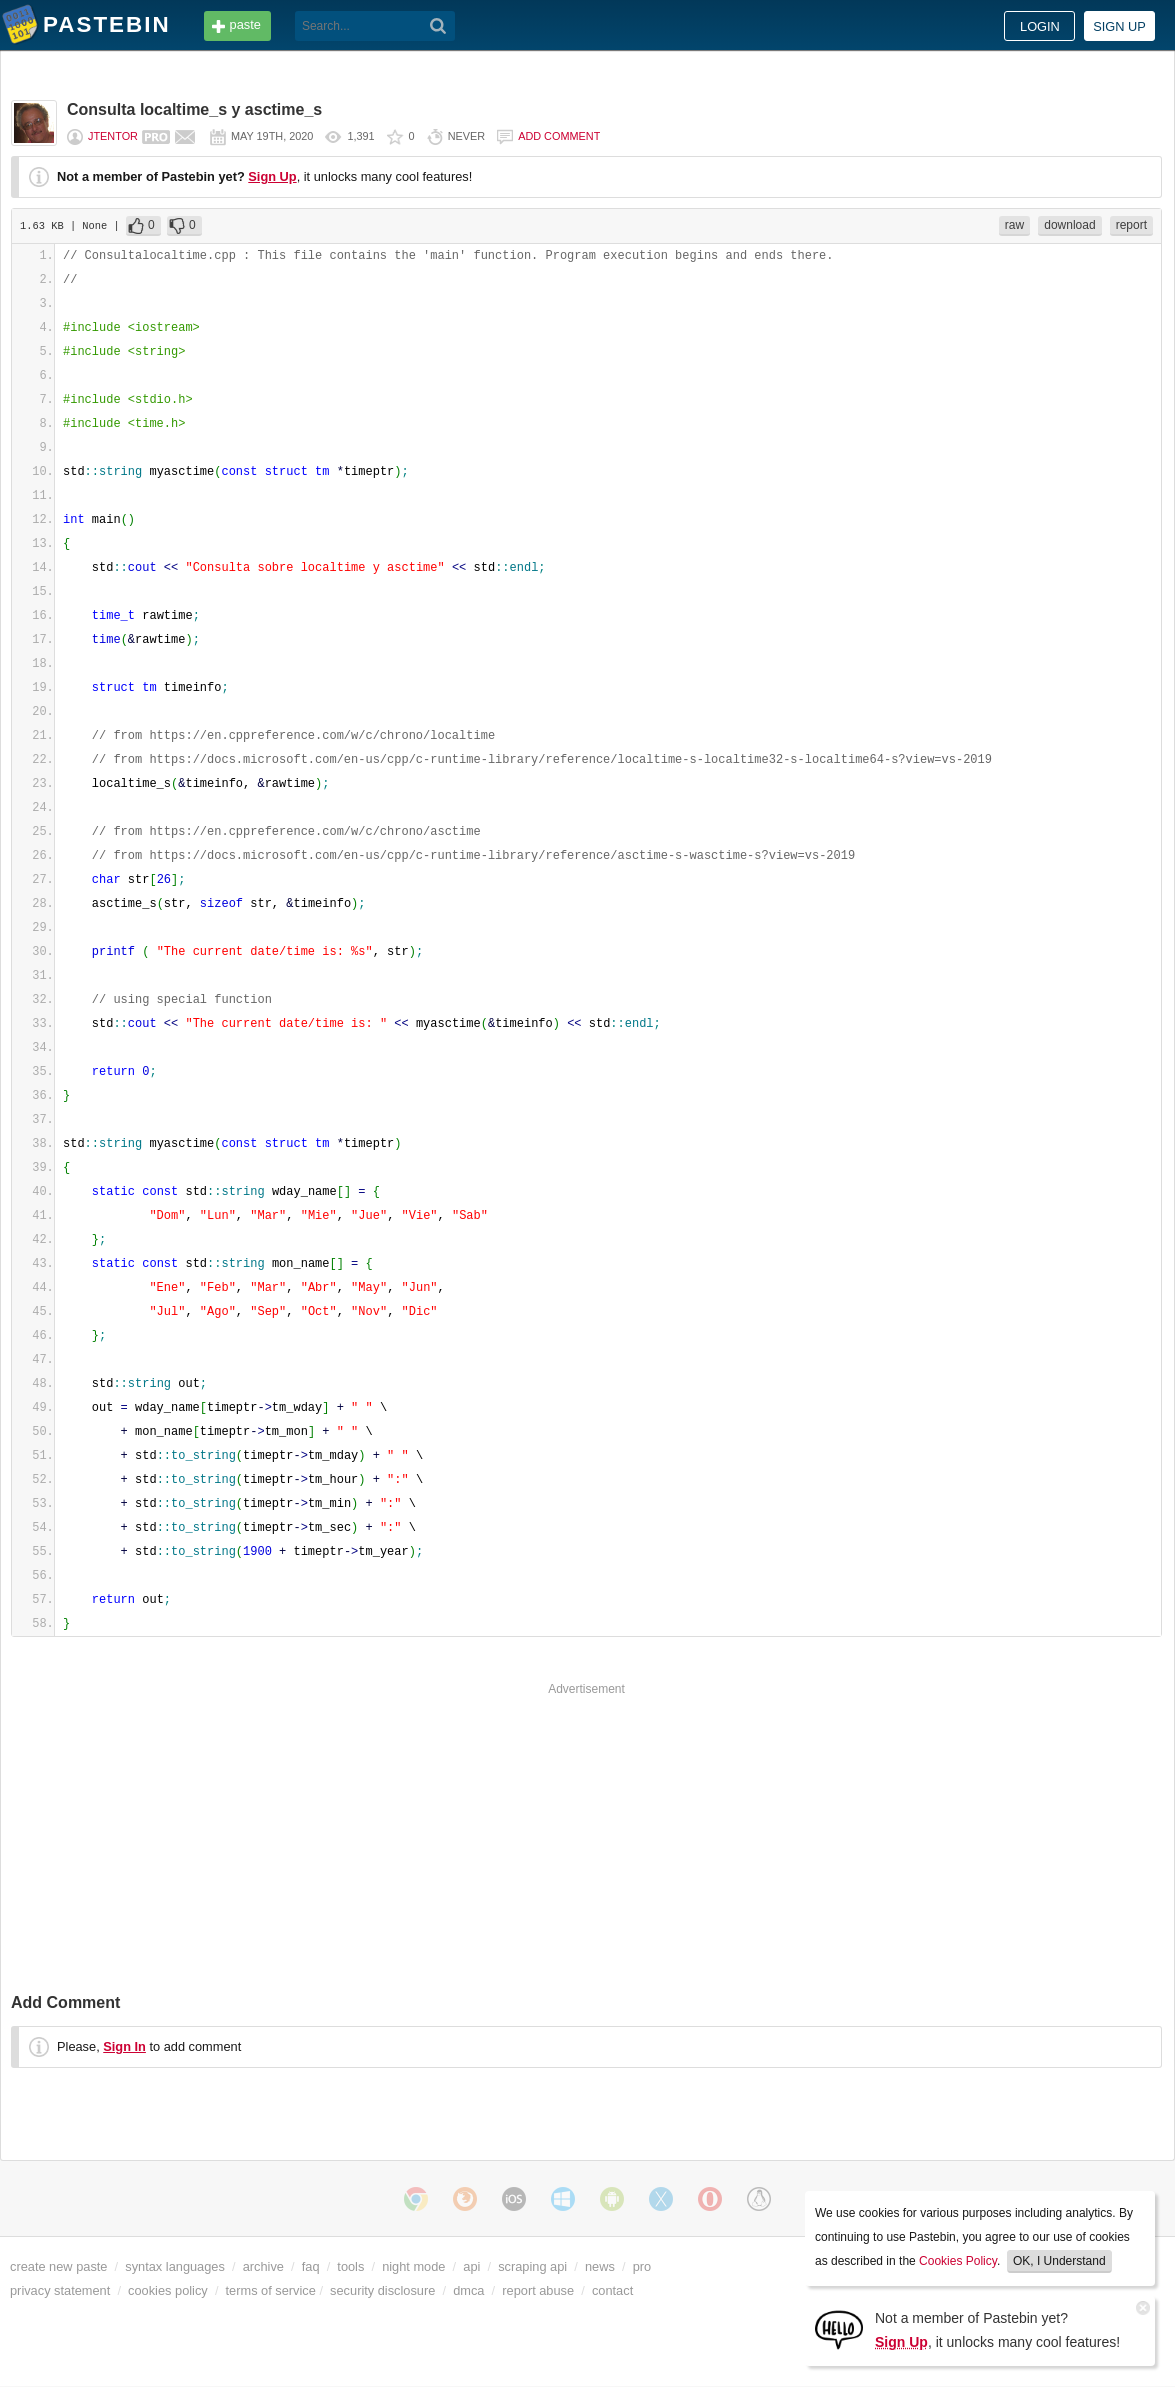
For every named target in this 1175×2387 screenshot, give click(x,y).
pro (642, 2266)
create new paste (58, 2266)
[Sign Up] (839, 2328)
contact (612, 2290)
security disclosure (382, 2290)
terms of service (271, 2290)
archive (263, 2266)
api (471, 2266)
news (600, 2266)
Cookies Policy (958, 2261)
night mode (413, 2266)
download (1069, 225)
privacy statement (60, 2290)
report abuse (538, 2290)
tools (350, 2266)
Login (1040, 26)
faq (311, 2266)
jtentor (113, 136)
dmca (468, 2290)
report (1131, 225)
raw (1014, 225)
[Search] (438, 26)
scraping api (532, 2266)
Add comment (559, 136)
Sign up (1119, 26)
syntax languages (175, 2266)
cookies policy (168, 2290)
